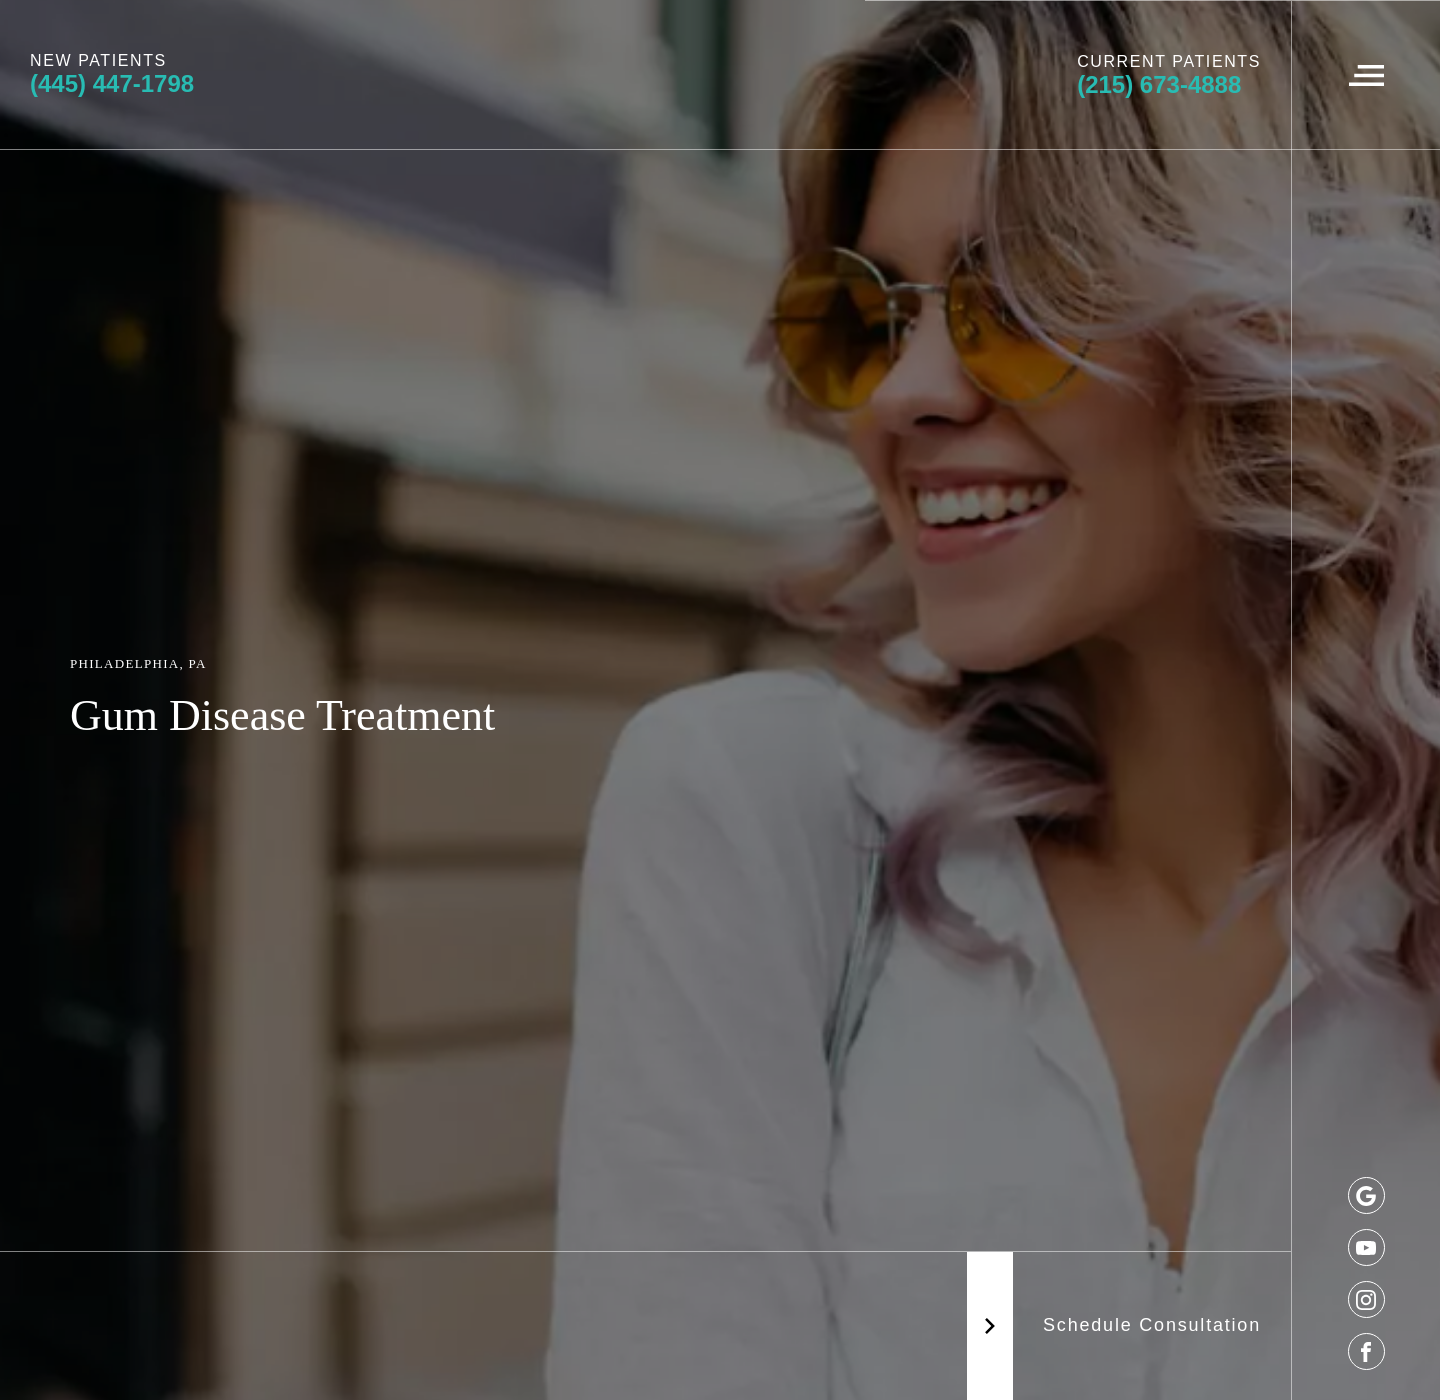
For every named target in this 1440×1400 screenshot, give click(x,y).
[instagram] (1366, 1299)
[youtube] (1366, 1247)
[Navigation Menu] (1365, 75)
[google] (1366, 1195)
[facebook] (1366, 1351)
